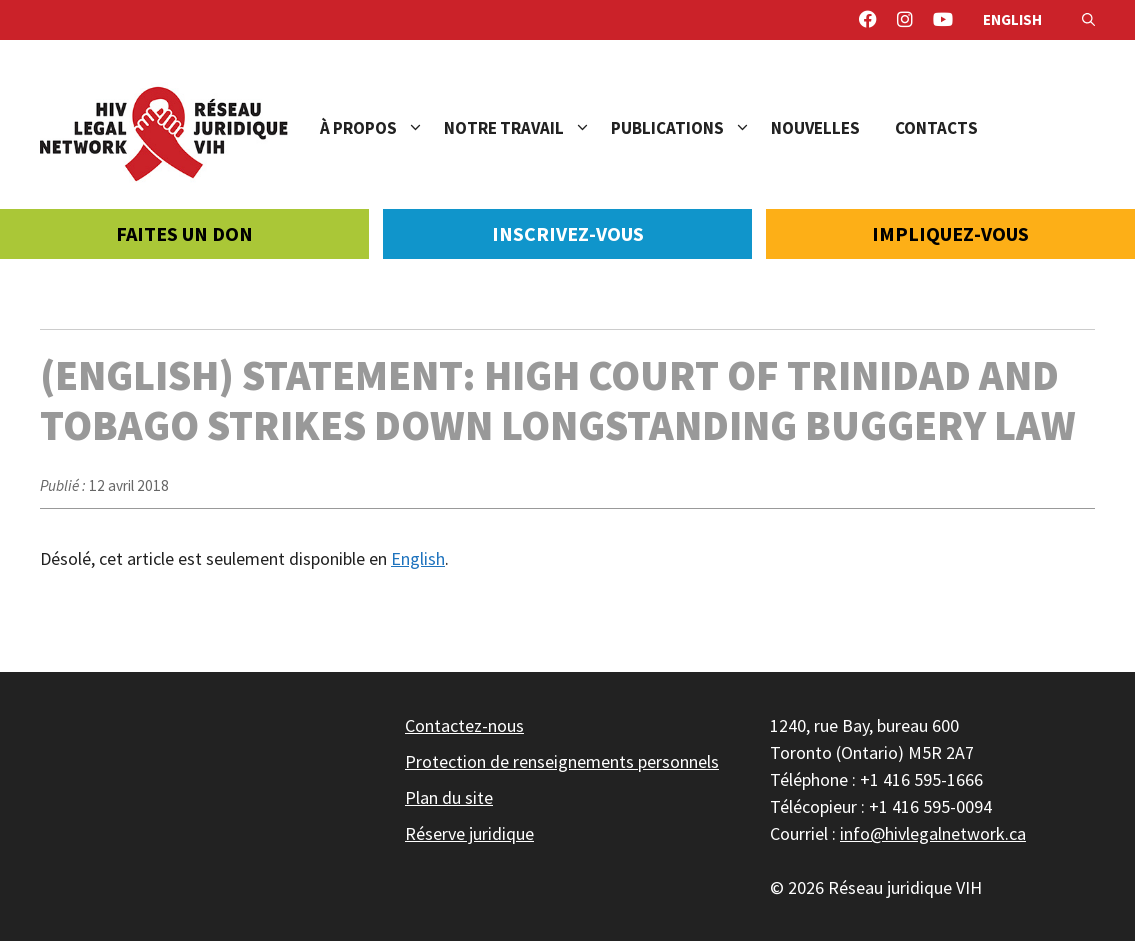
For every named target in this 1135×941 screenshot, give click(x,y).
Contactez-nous (464, 725)
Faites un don (184, 233)
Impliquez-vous (950, 233)
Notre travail (527, 128)
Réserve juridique (469, 833)
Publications (691, 128)
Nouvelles (815, 128)
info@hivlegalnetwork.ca (933, 833)
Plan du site (449, 797)
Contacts (936, 128)
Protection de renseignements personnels (562, 761)
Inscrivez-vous (568, 233)
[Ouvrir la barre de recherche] (1088, 20)
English (1012, 19)
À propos (382, 128)
